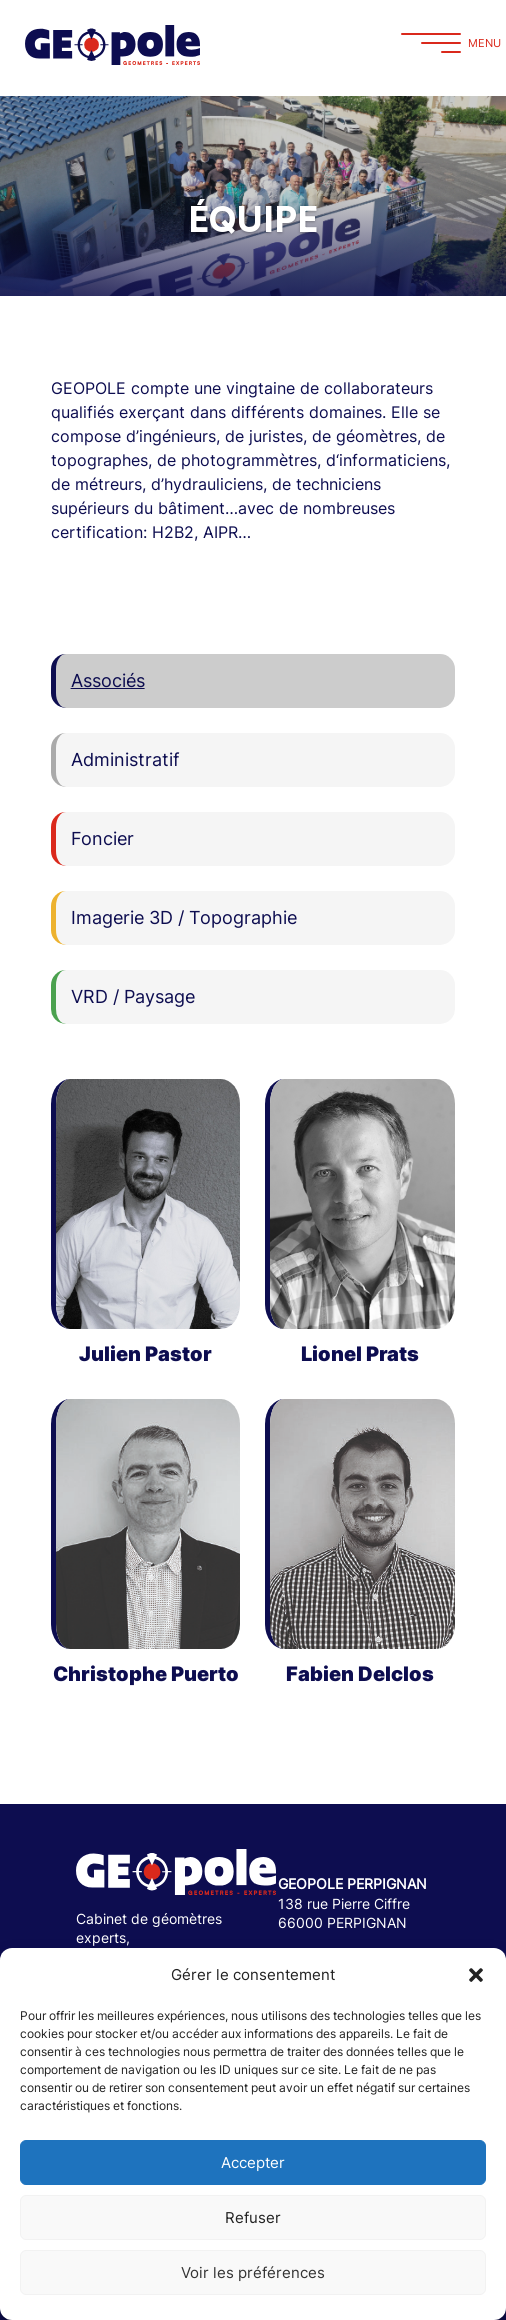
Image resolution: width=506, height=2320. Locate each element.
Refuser (253, 2217)
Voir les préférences (253, 2272)
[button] (476, 1975)
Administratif (125, 759)
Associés (108, 680)
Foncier (102, 838)
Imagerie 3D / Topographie (184, 917)
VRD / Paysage (133, 996)
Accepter (253, 2162)
